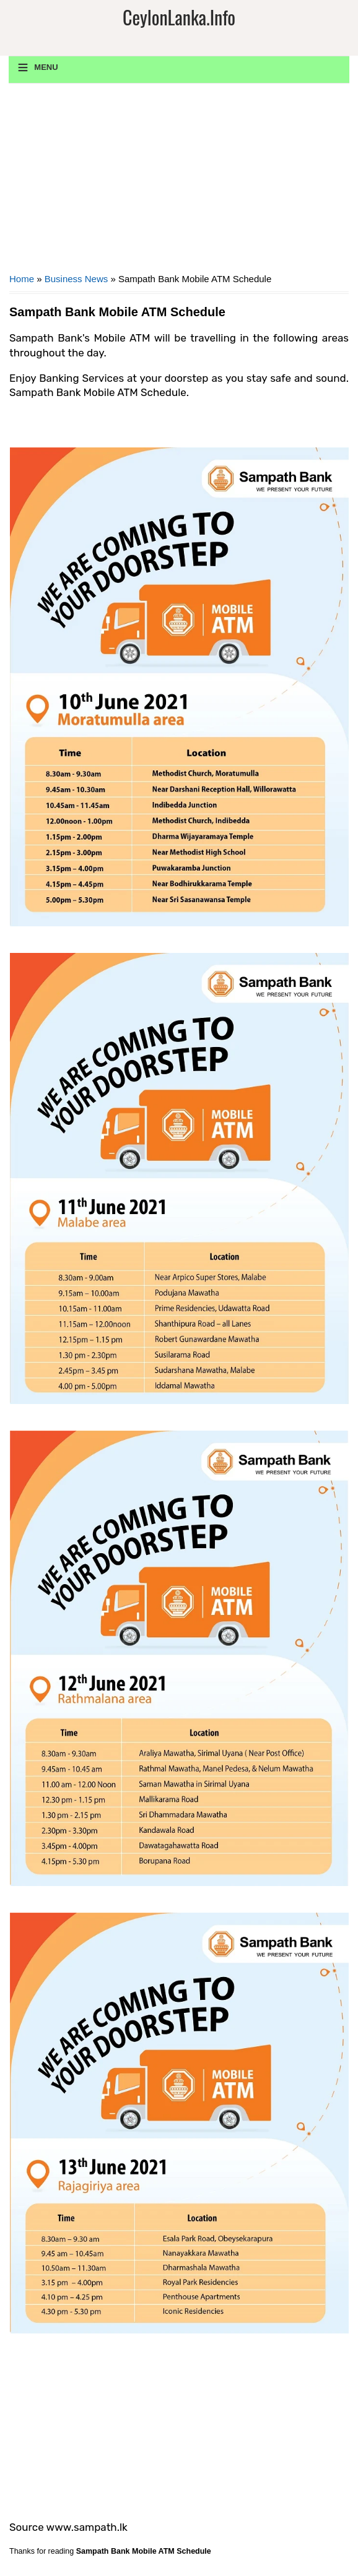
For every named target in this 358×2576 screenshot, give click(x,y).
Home (21, 279)
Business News (76, 279)
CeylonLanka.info (179, 17)
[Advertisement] (179, 182)
